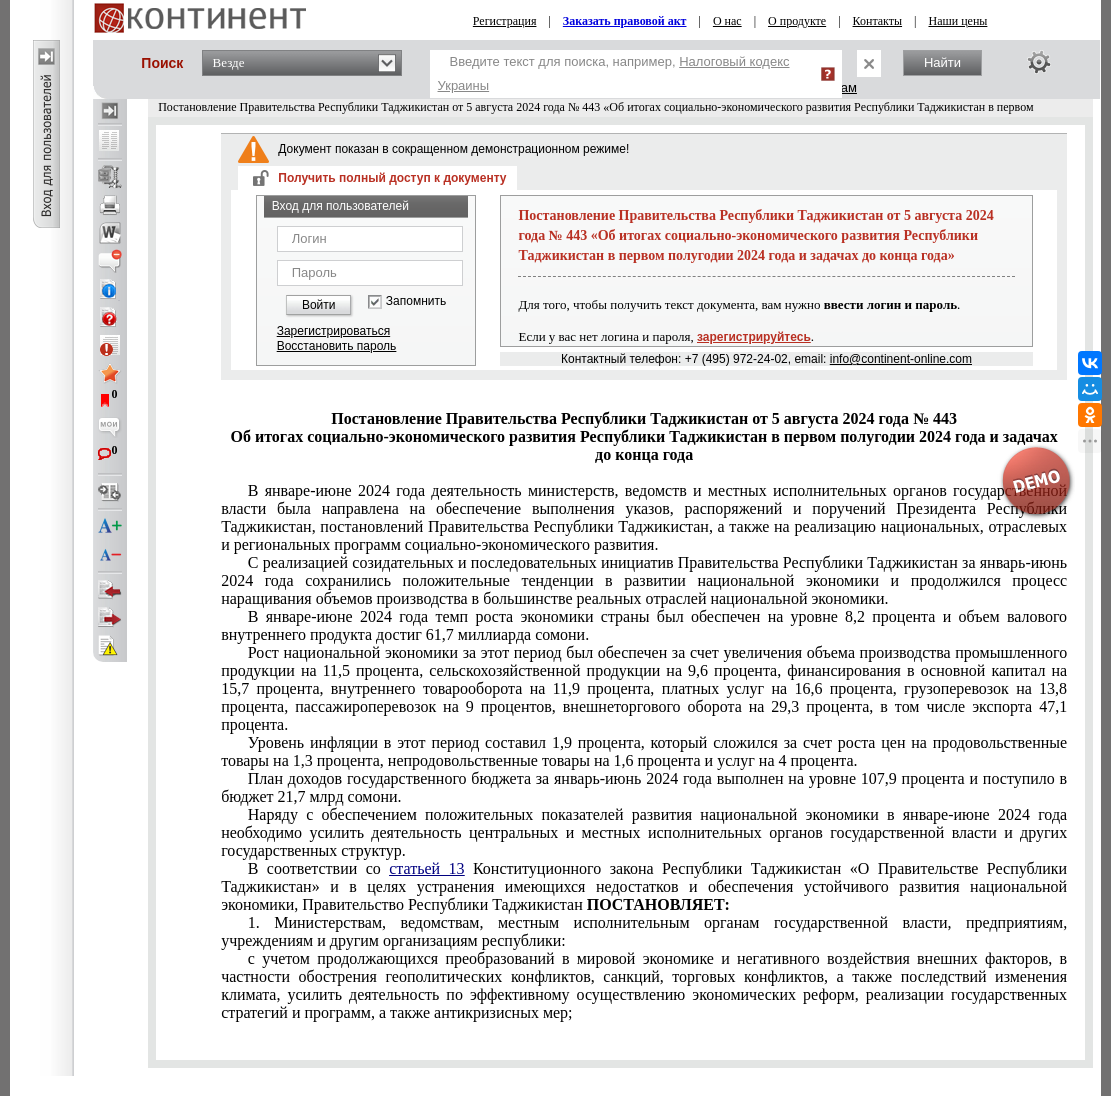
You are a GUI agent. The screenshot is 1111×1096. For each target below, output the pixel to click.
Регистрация (505, 21)
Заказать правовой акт (625, 21)
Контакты (878, 21)
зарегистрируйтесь (754, 337)
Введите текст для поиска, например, (614, 73)
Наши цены (957, 21)
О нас (727, 21)
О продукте (797, 21)
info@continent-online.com (901, 359)
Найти (942, 62)
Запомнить (416, 301)
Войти (319, 305)
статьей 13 (426, 868)
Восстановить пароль (337, 346)
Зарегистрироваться (333, 331)
